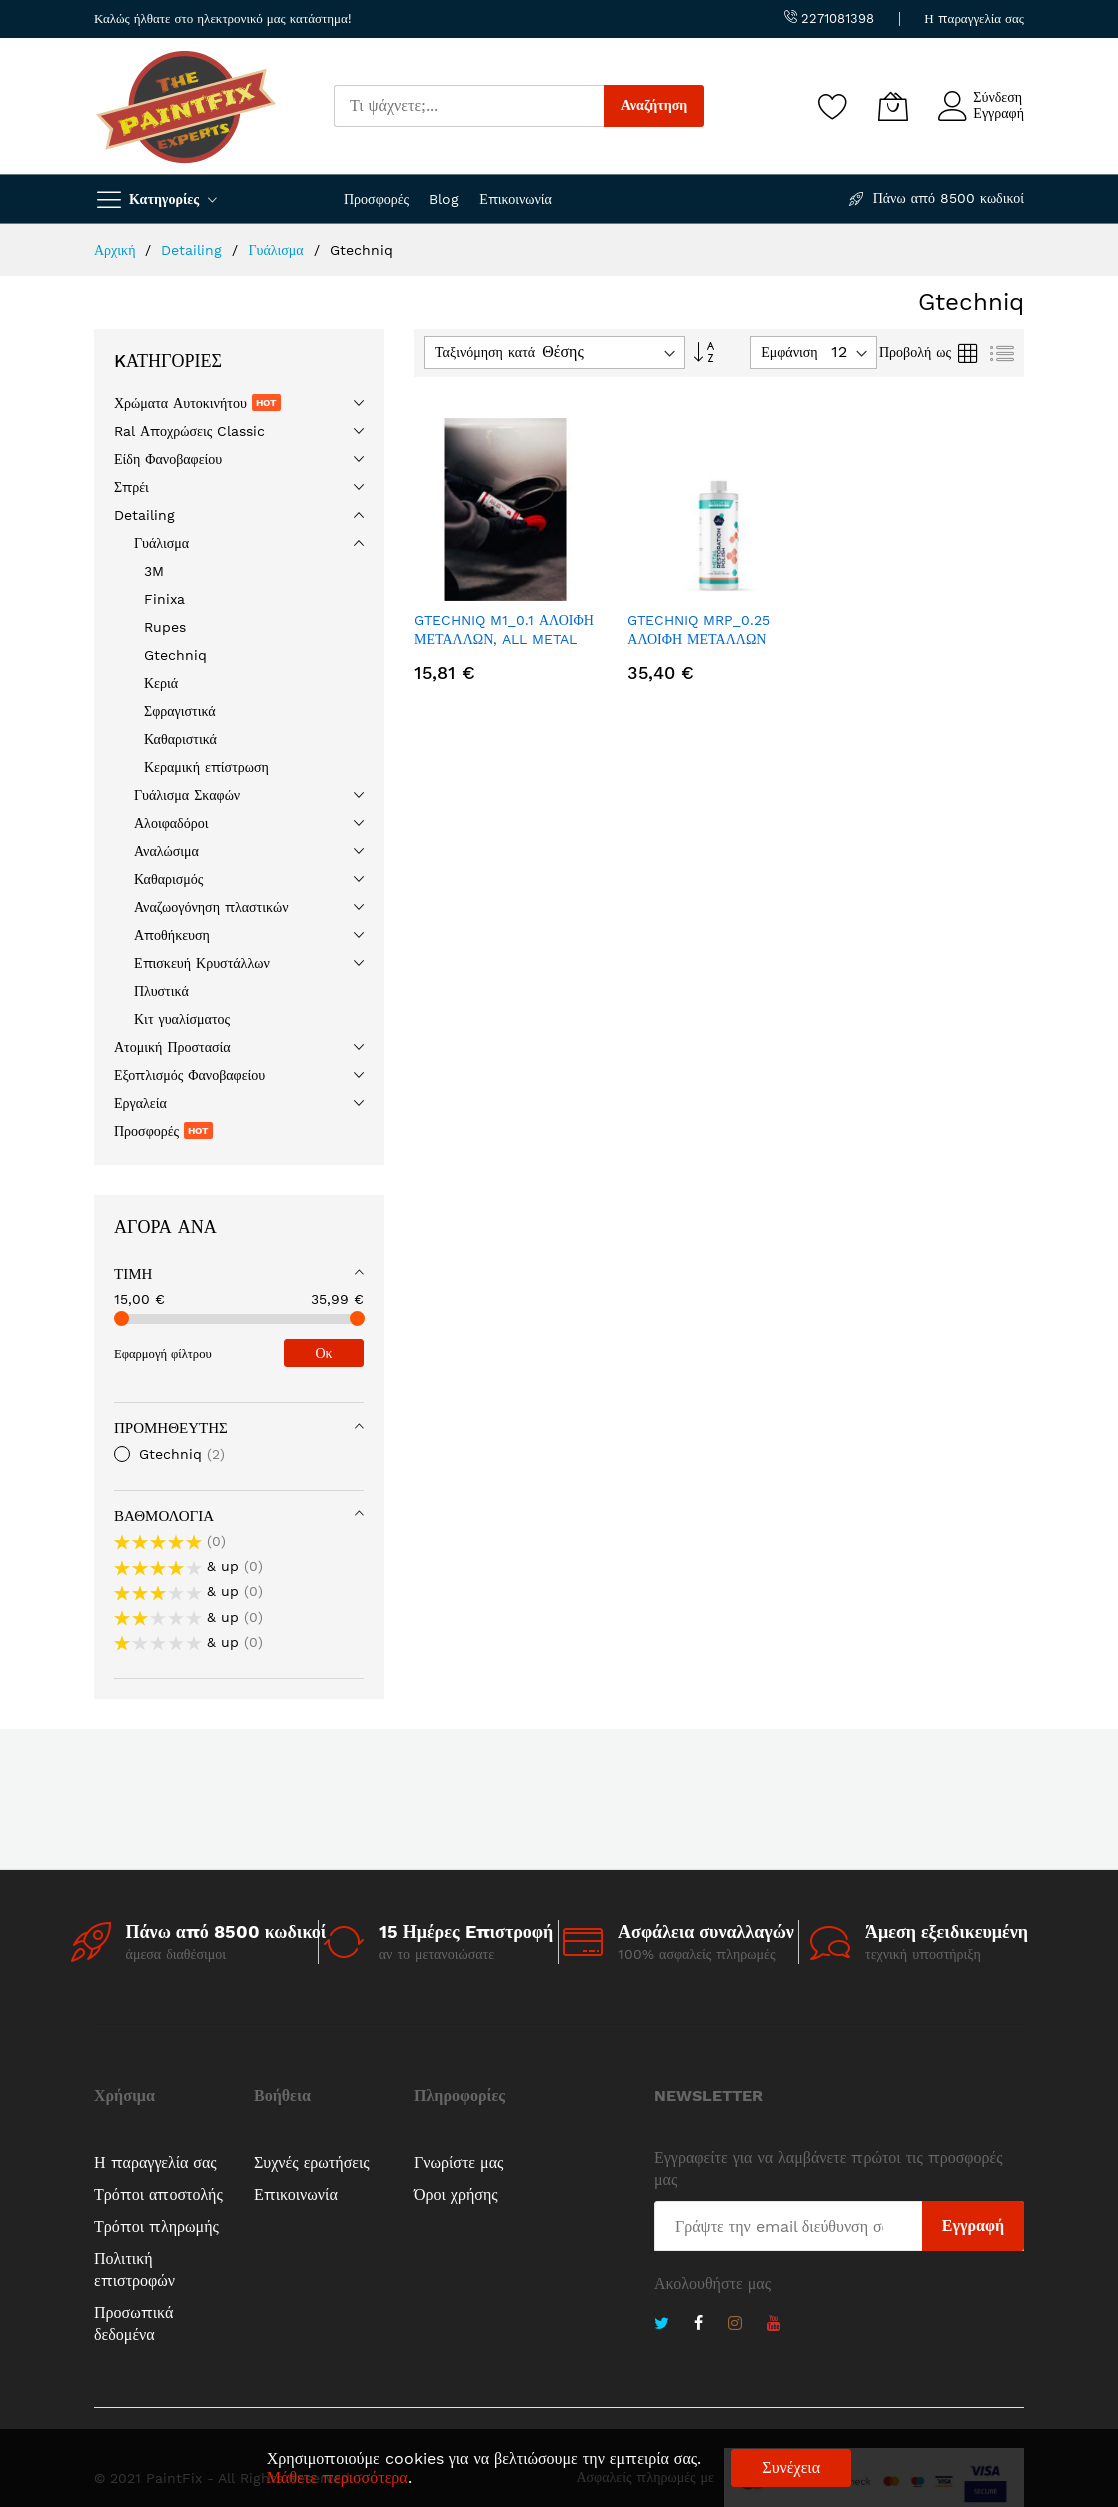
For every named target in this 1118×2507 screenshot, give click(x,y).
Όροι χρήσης (456, 2194)
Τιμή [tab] (133, 1274)
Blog (444, 199)
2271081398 (829, 18)
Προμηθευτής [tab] (171, 1428)
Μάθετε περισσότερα (337, 2477)
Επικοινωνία (515, 199)
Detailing (194, 250)
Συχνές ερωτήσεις (312, 2162)
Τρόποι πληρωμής (156, 2226)
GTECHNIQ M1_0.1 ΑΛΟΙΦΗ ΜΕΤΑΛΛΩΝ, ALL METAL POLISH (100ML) (504, 639)
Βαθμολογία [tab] (164, 1516)
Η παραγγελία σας (974, 18)
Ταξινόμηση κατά (485, 352)
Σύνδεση (997, 97)
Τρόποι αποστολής (158, 2194)
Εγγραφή (998, 113)
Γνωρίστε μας (458, 2162)
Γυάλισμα (278, 250)
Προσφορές (376, 199)
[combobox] (469, 106)
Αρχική (117, 250)
